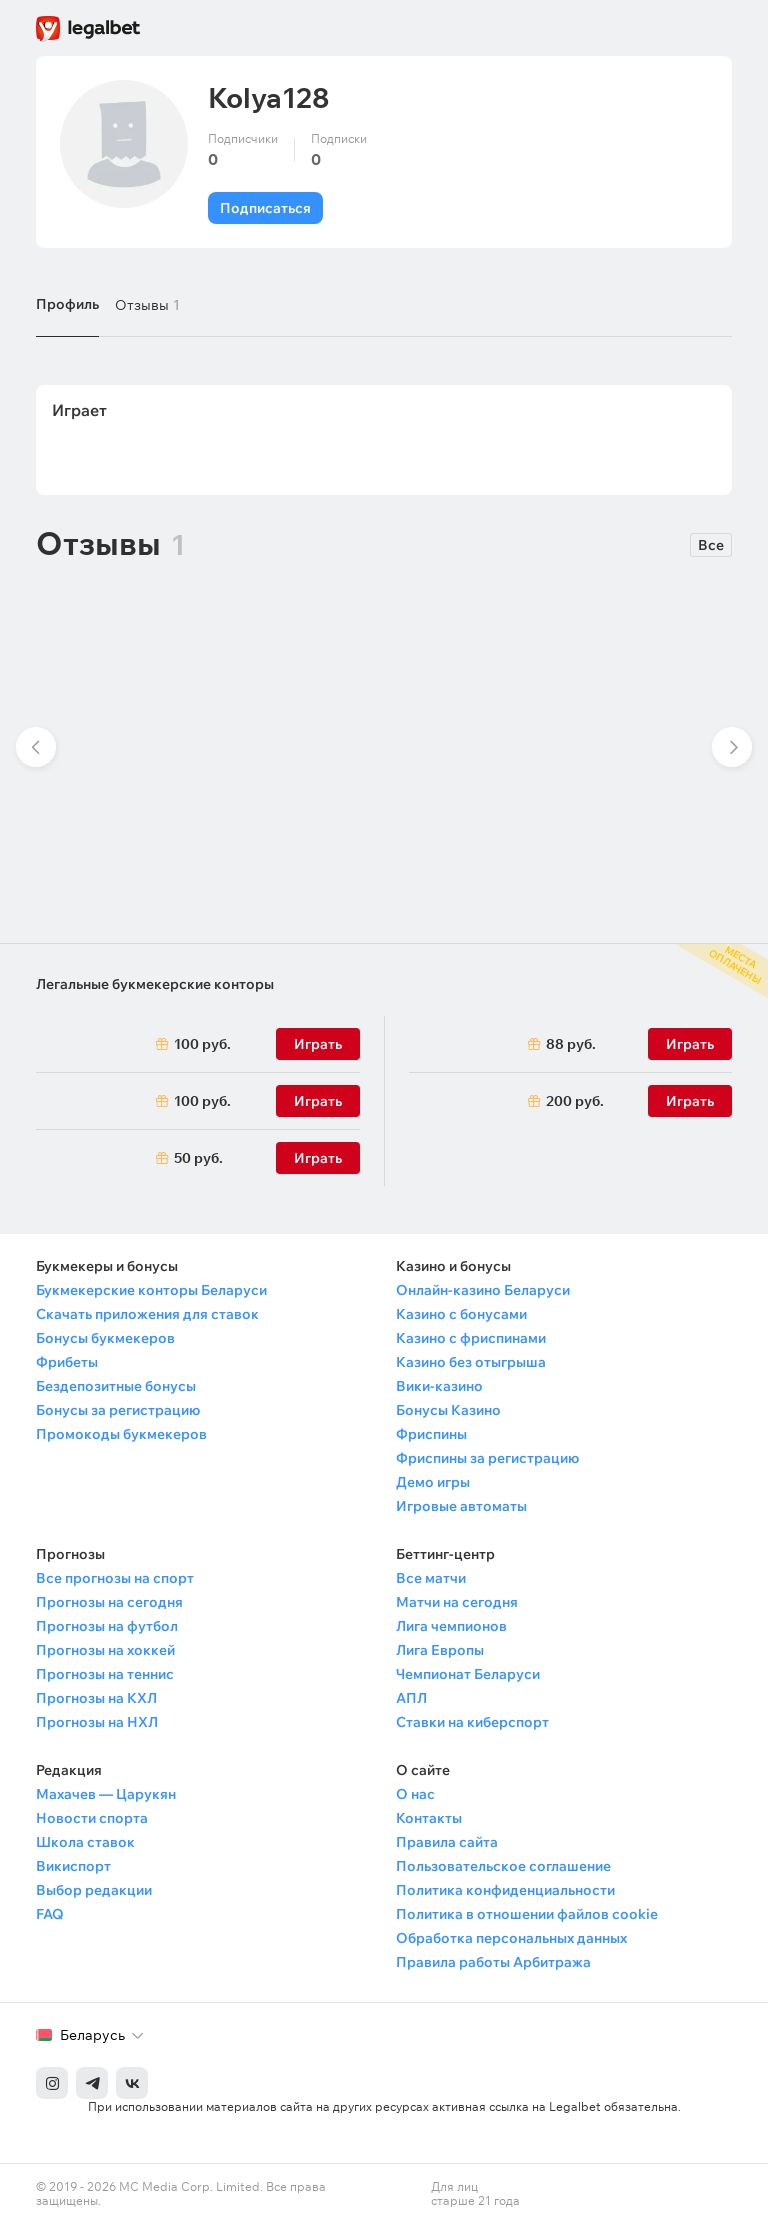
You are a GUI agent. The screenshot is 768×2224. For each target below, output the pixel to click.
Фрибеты (67, 1362)
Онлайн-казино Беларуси (483, 1290)
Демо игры (433, 1482)
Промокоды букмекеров (121, 1434)
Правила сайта (447, 1842)
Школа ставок (85, 1842)
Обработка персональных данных (511, 1938)
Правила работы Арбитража (493, 1962)
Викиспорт (73, 1866)
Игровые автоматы (461, 1506)
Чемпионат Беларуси (468, 1674)
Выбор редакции (94, 1890)
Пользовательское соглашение (503, 1866)
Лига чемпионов (451, 1626)
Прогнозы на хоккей (105, 1650)
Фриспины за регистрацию (487, 1458)
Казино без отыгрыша (471, 1362)
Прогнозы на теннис (105, 1674)
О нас (415, 1794)
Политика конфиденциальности (505, 1890)
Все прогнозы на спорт (115, 1578)
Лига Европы (440, 1650)
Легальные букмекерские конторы (155, 984)
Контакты (429, 1818)
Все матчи (431, 1578)
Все (711, 545)
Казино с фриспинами (471, 1338)
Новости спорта (92, 1818)
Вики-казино (439, 1386)
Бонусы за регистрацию (118, 1410)
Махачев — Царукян (106, 1794)
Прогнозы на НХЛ (97, 1722)
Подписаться (265, 208)
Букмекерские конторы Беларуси (151, 1290)
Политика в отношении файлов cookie (527, 1914)
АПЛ (411, 1698)
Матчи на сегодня (457, 1602)
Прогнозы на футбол (107, 1626)
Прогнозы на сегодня (109, 1602)
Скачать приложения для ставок (147, 1314)
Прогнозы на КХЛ (96, 1698)
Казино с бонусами (461, 1314)
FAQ (50, 1914)
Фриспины (431, 1434)
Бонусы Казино (448, 1410)
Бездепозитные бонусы (116, 1386)
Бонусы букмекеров (105, 1338)
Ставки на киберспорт (472, 1722)
